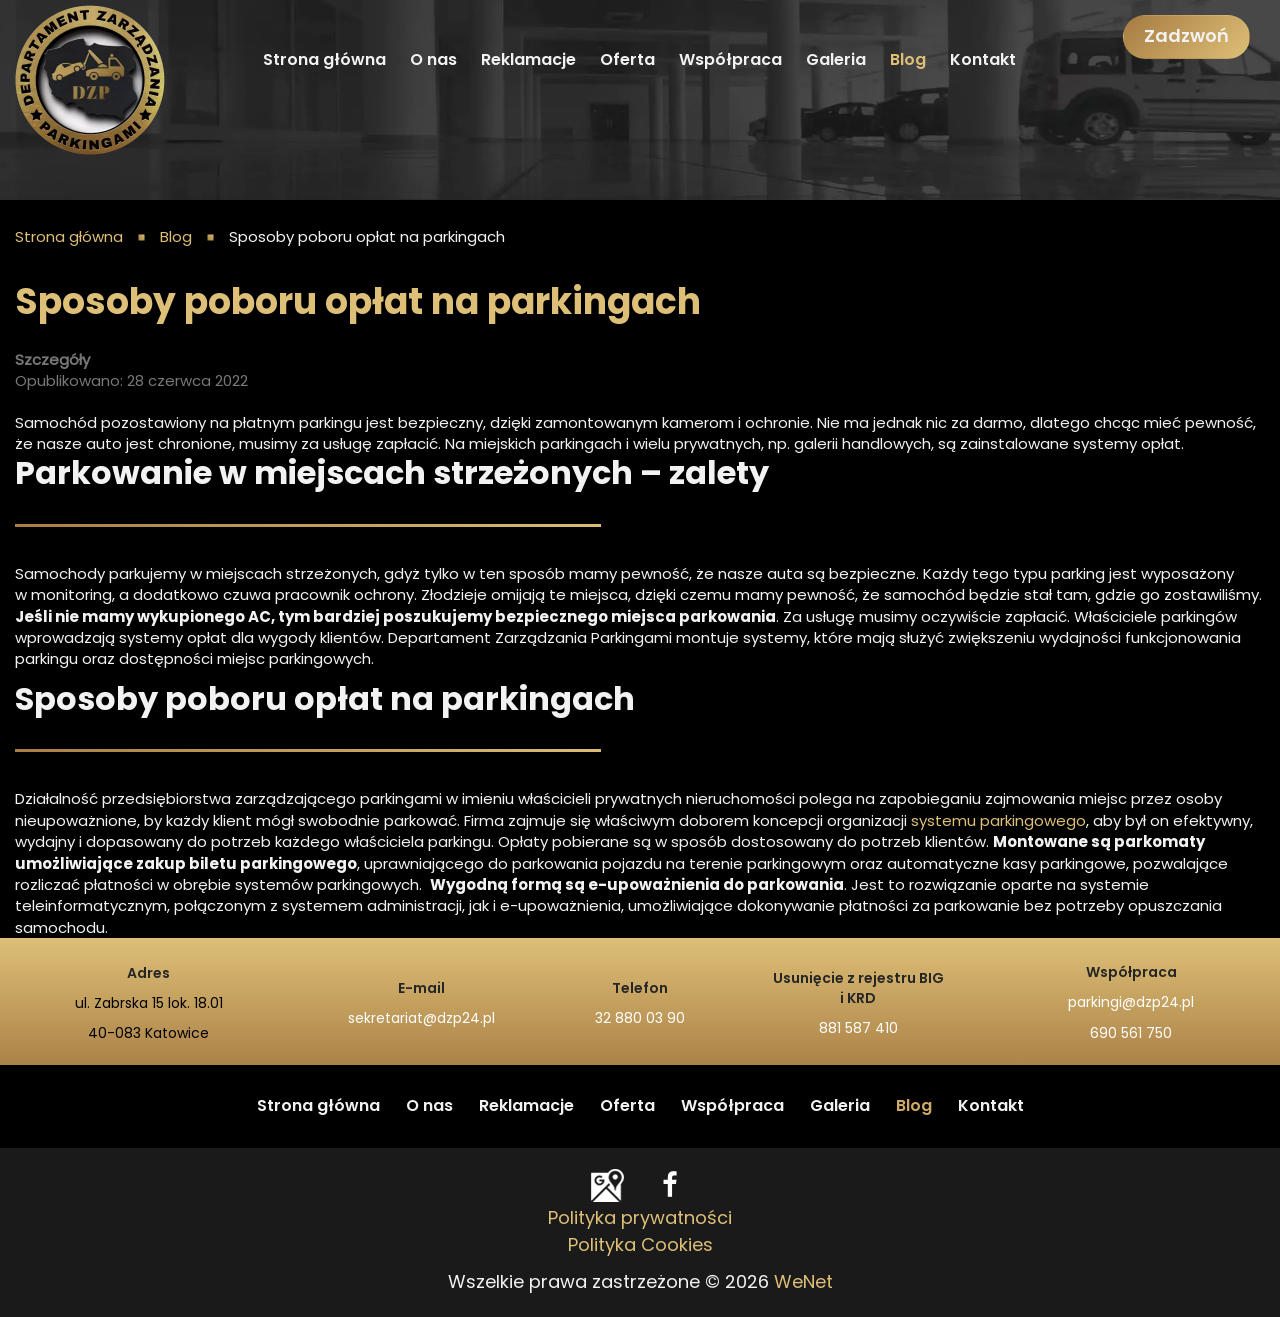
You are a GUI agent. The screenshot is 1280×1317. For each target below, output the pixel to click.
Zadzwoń (1186, 37)
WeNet (803, 1283)
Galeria (836, 60)
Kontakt (983, 60)
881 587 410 (858, 1029)
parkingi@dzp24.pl (1131, 1003)
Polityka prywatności (640, 1219)
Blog (908, 60)
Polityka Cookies (640, 1246)
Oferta (627, 60)
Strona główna (324, 60)
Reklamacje (528, 60)
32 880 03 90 (640, 1019)
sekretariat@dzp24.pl (421, 1019)
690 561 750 (1131, 1034)
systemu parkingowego (998, 821)
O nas (433, 60)
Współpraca (730, 60)
